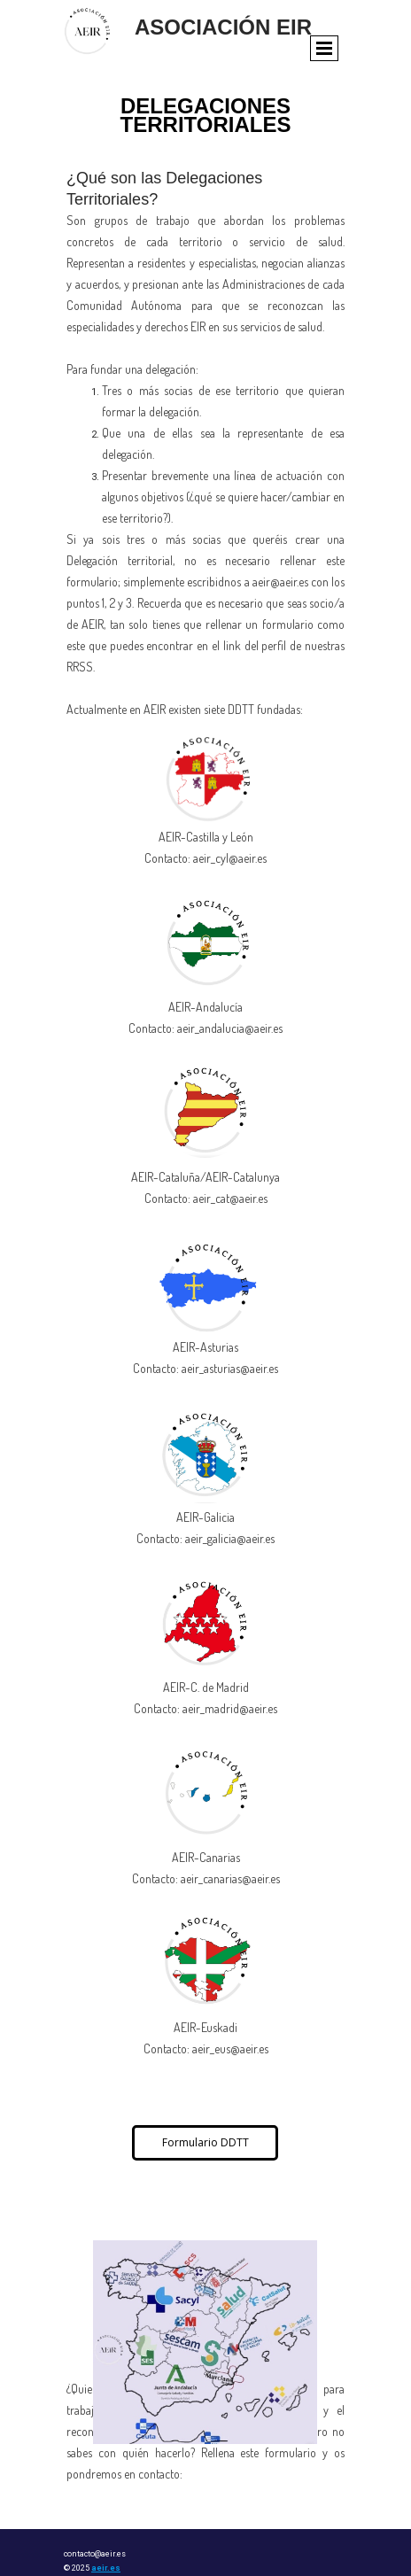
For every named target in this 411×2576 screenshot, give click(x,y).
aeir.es (105, 2568)
